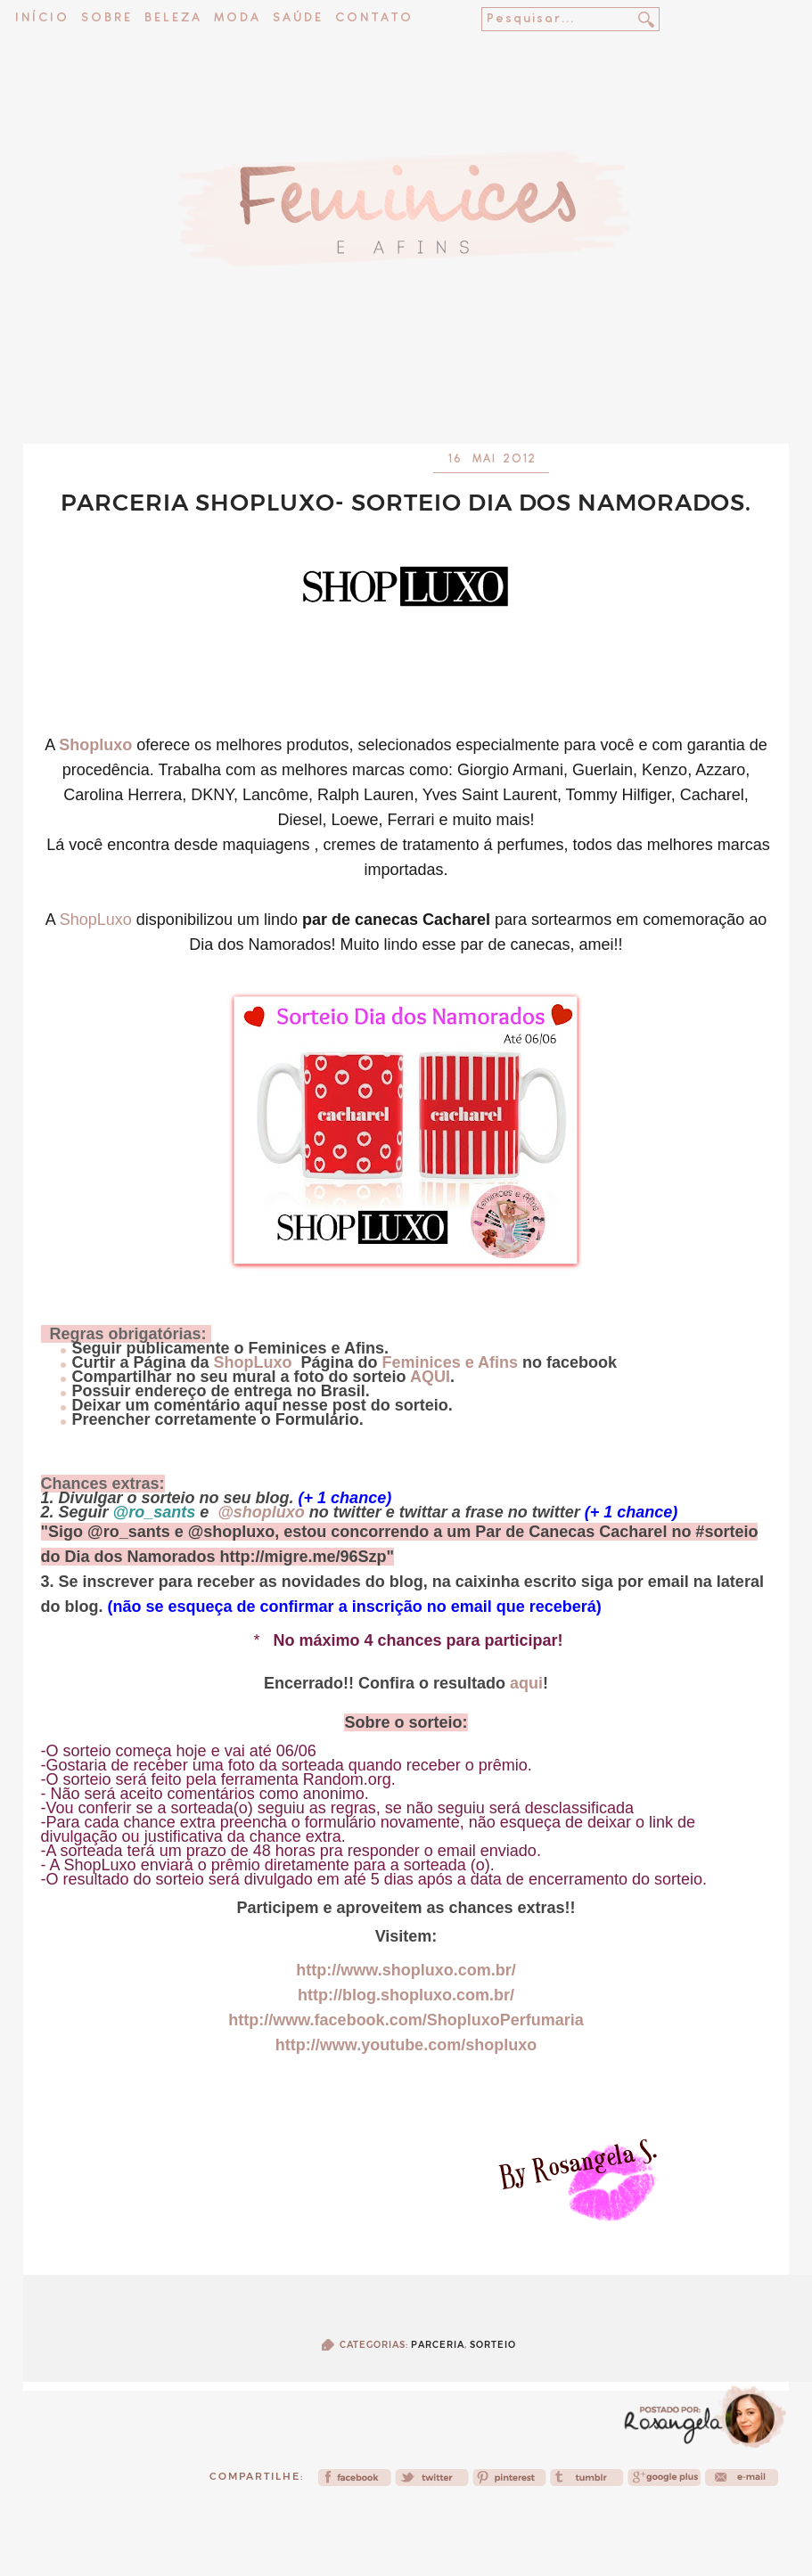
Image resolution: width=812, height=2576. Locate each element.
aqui (524, 1683)
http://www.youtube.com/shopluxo (406, 2045)
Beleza (173, 18)
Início (42, 18)
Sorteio (493, 2345)
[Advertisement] (406, 396)
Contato (374, 18)
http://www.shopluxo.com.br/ (405, 1970)
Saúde (298, 18)
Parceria (437, 2345)
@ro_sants (154, 1512)
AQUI (430, 1377)
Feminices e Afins (450, 1362)
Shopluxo (95, 745)
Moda (237, 18)
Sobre (107, 18)
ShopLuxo (96, 919)
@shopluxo (261, 1512)
